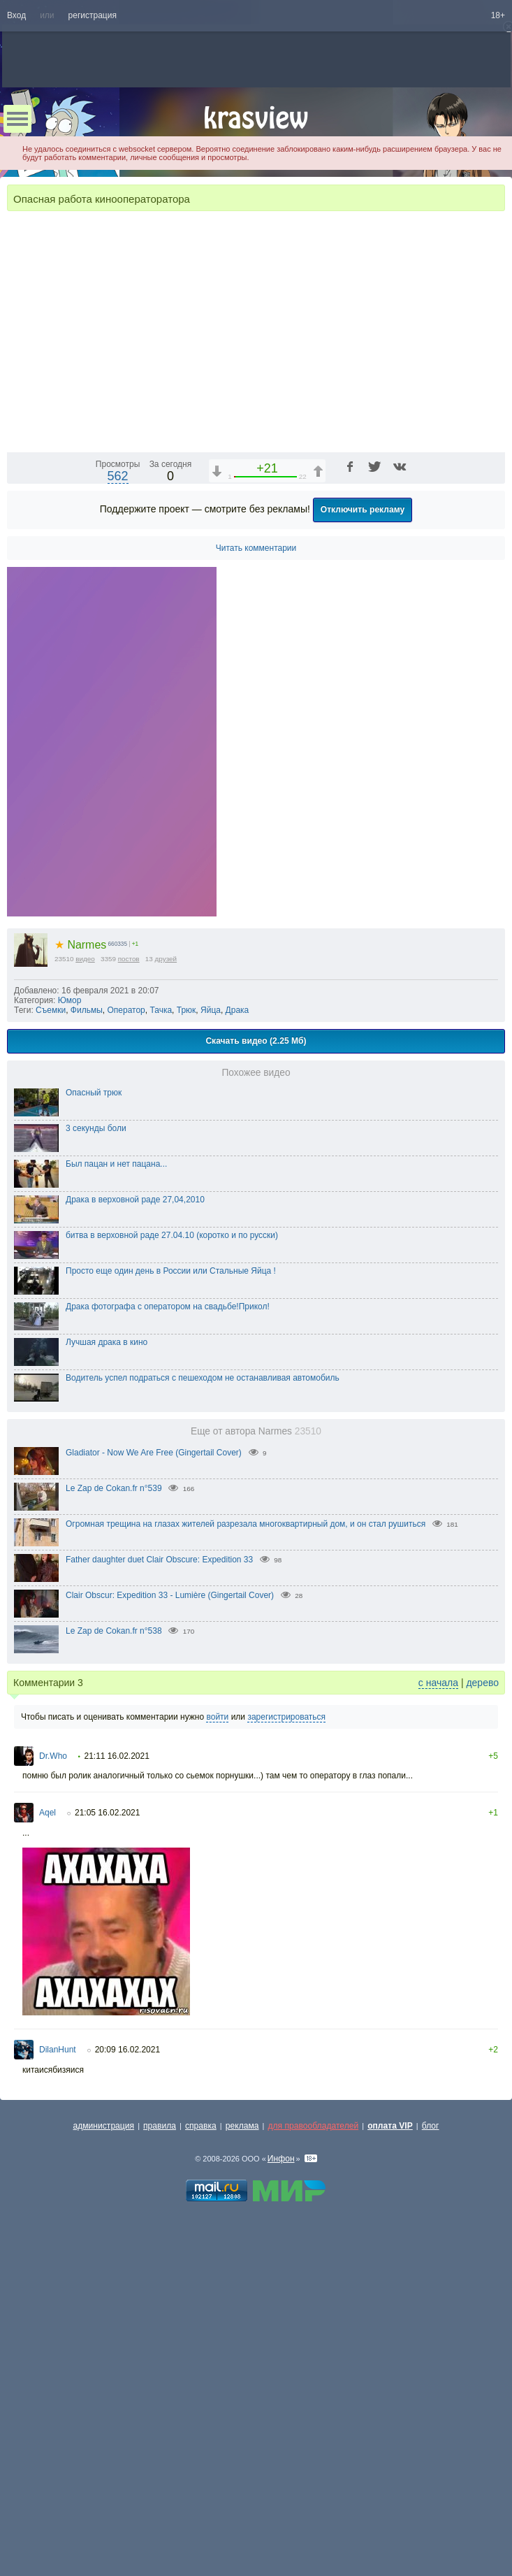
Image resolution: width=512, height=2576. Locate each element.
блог (430, 2482)
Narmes (80, 1301)
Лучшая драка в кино (106, 1699)
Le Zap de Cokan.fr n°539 (114, 1845)
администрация (104, 2482)
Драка (237, 1367)
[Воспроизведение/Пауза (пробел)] (18, 796)
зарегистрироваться (286, 2073)
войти (217, 2073)
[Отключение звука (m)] (428, 796)
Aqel (47, 2169)
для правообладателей (313, 2482)
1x (404, 796)
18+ (498, 15)
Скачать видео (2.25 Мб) (255, 1397)
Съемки (51, 1367)
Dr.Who (53, 2112)
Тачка (160, 1367)
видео (85, 1315)
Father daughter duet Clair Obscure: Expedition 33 (159, 1916)
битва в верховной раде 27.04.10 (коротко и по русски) (172, 1592)
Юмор (70, 1357)
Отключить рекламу (363, 866)
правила (159, 2482)
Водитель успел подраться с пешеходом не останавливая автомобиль (202, 1734)
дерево (482, 2039)
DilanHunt (57, 2406)
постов (129, 1315)
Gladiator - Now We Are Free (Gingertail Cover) (154, 1809)
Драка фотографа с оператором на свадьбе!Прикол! (168, 1663)
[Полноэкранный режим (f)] (492, 796)
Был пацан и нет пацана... (116, 1520)
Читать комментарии (256, 904)
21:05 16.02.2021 (107, 2169)
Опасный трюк (94, 1449)
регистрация (92, 15)
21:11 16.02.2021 (116, 2112)
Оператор (126, 1367)
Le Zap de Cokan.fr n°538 (114, 1987)
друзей (166, 1315)
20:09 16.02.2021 (127, 2406)
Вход (16, 15)
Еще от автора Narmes (256, 1788)
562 (118, 833)
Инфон (281, 2515)
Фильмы (87, 1367)
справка (201, 2482)
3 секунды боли (96, 1485)
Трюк (186, 1367)
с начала (438, 2039)
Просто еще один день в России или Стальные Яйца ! (171, 1627)
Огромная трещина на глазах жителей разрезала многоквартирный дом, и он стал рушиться (245, 1880)
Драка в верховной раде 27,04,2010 (135, 1556)
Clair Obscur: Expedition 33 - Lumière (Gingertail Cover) (170, 1952)
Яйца (210, 1367)
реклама (242, 2482)
